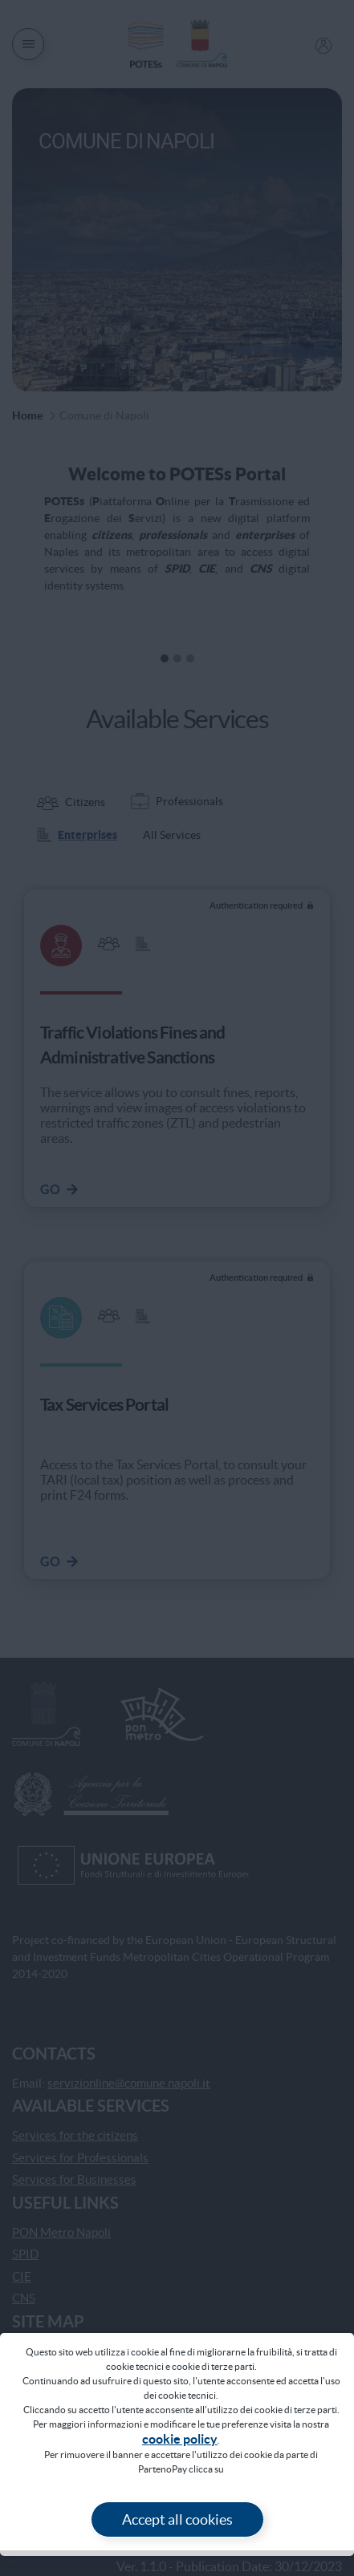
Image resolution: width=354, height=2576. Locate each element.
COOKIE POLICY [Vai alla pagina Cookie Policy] (180, 2439)
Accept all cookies (177, 2519)
